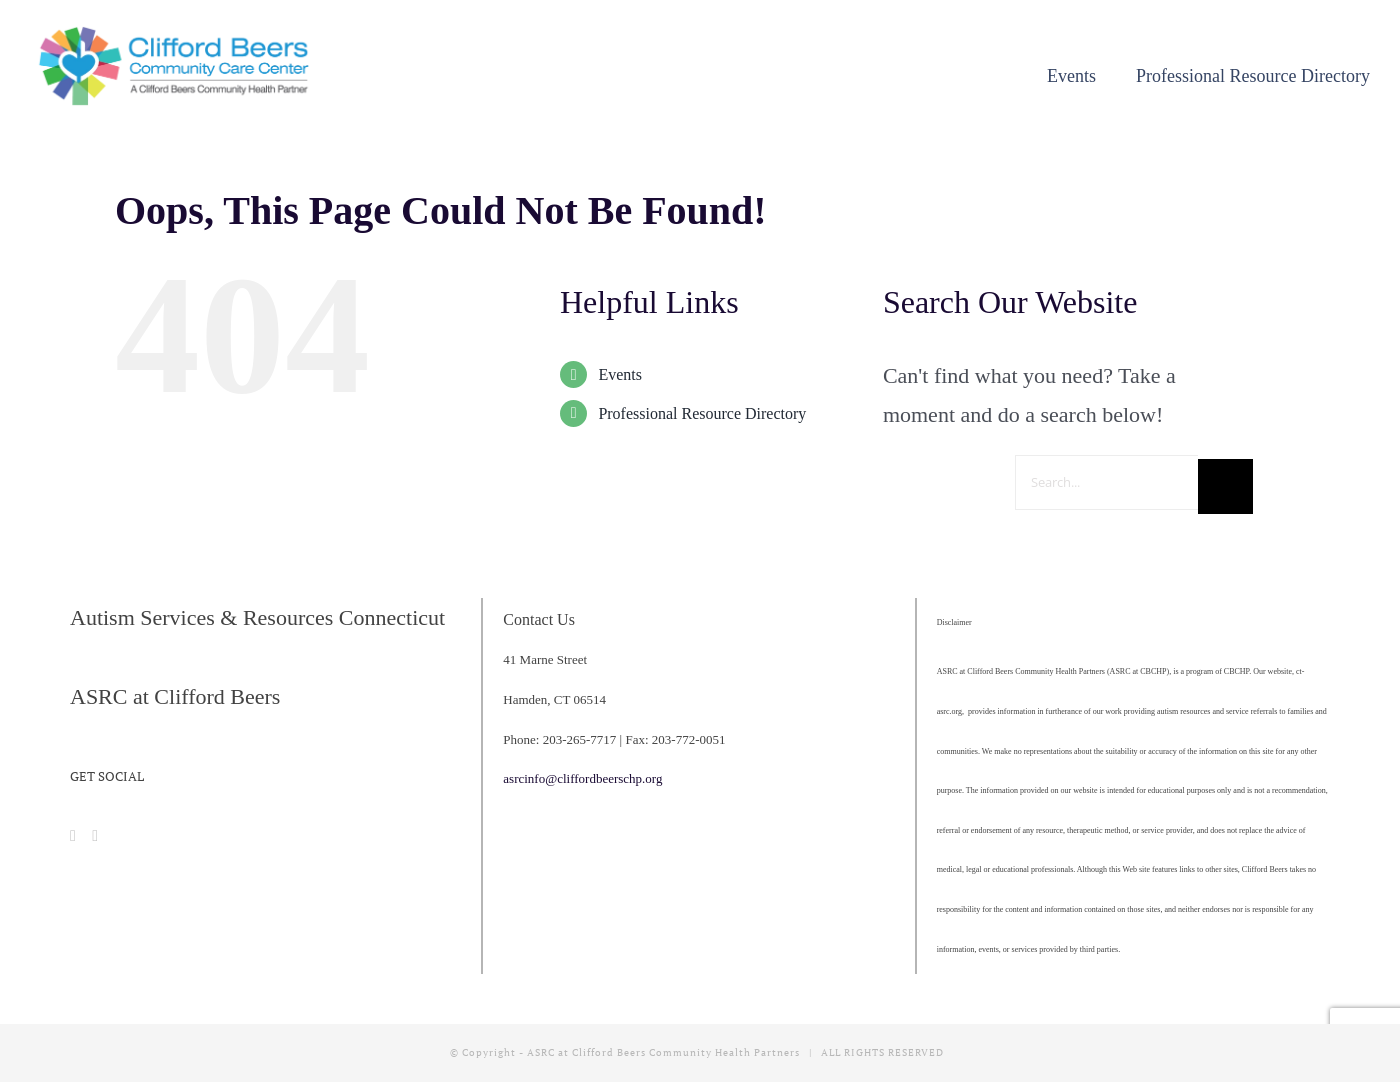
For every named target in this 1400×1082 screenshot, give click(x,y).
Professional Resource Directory (702, 413)
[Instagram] (95, 836)
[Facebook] (73, 836)
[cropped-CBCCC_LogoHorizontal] (177, 32)
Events (620, 374)
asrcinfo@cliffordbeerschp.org (582, 778)
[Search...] (1106, 482)
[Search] (1225, 486)
